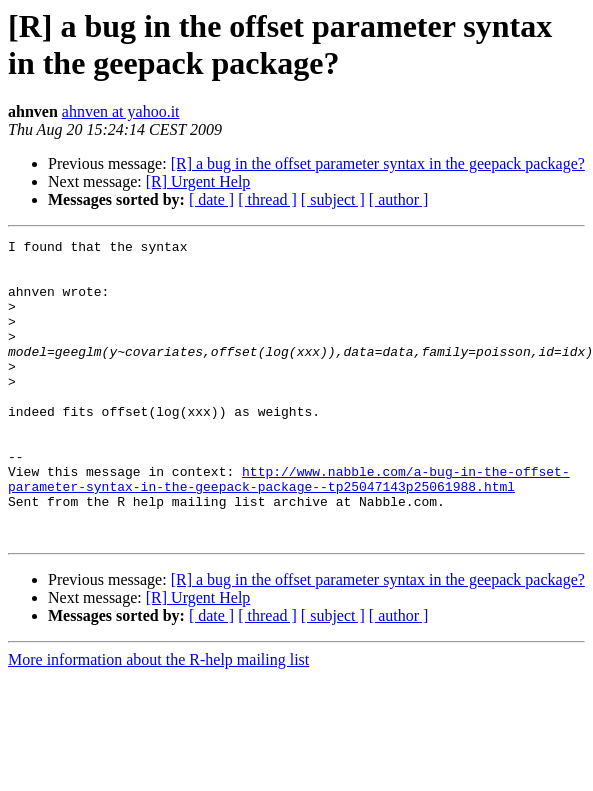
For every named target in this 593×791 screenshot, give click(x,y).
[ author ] (399, 199)
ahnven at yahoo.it (121, 111)
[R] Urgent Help (198, 181)
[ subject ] (333, 199)
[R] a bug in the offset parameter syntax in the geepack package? (378, 163)
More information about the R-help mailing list (158, 719)
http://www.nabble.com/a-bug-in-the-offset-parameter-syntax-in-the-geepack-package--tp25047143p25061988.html (289, 528)
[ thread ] (267, 199)
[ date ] (211, 199)
